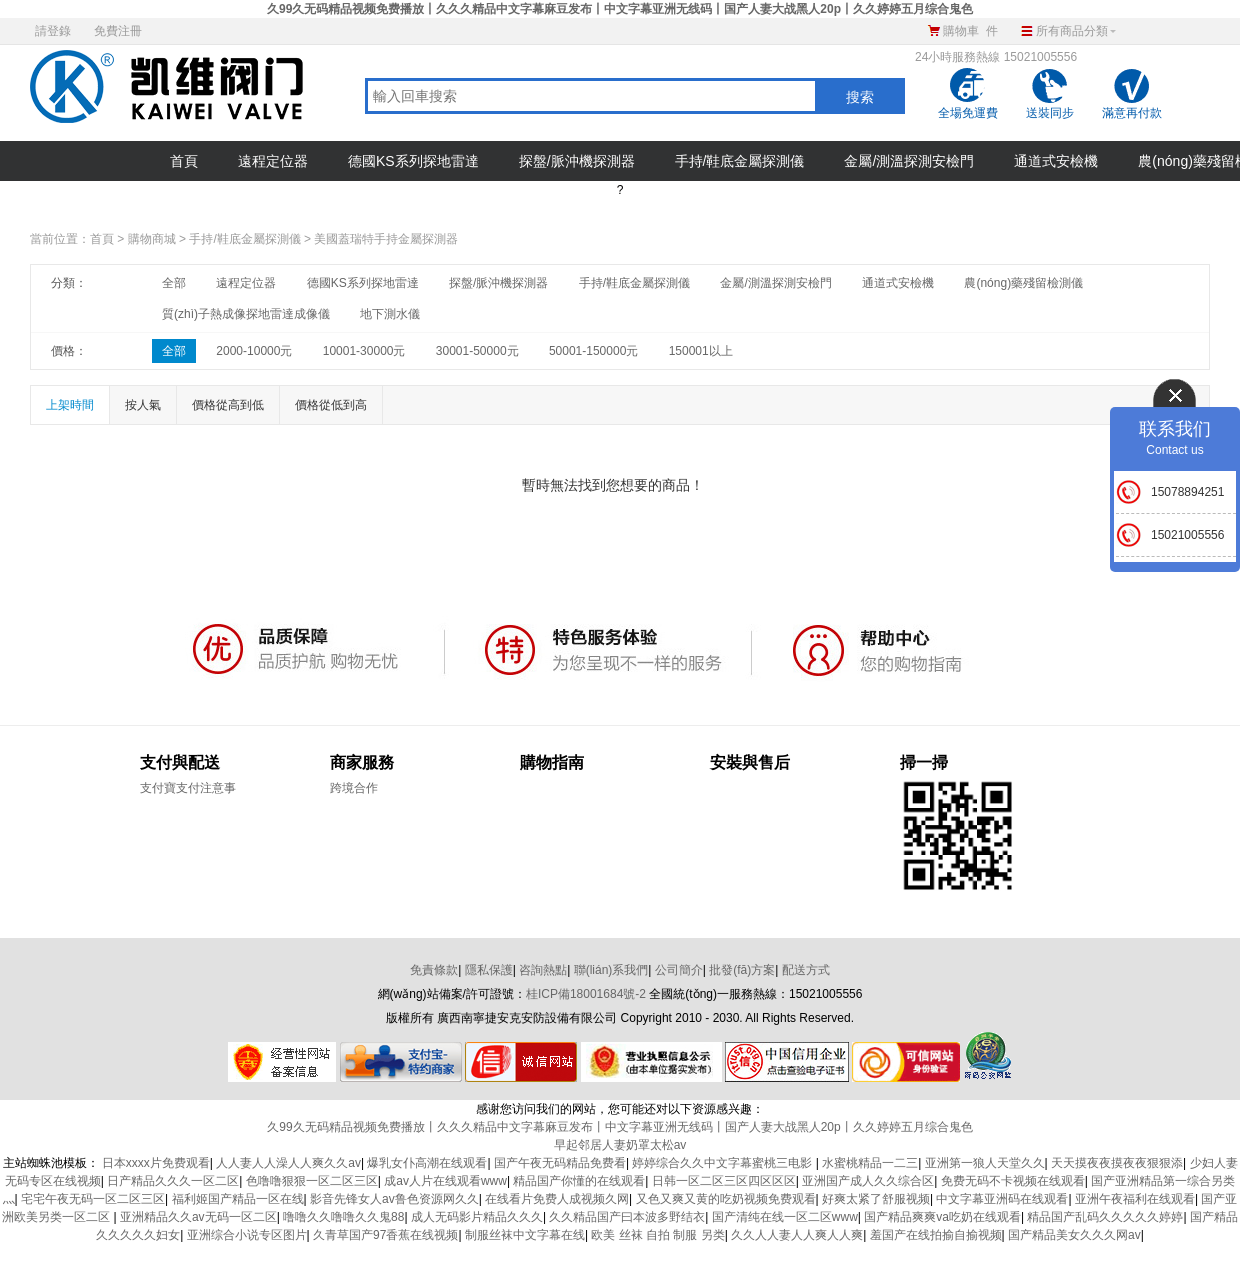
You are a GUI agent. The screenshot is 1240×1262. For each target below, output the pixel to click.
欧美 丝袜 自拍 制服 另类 (657, 1235)
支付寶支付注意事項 (188, 789)
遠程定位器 (273, 161)
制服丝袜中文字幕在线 (525, 1235)
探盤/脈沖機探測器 (577, 161)
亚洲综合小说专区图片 (247, 1235)
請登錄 (53, 31)
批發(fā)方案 (742, 970)
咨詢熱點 (543, 970)
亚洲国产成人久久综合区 (868, 1181)
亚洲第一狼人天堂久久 (985, 1163)
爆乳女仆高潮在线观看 (427, 1163)
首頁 (184, 161)
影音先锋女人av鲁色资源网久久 (394, 1199)
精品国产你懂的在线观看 (579, 1181)
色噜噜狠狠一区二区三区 (312, 1181)
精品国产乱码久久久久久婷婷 (1105, 1217)
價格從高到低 (228, 405)
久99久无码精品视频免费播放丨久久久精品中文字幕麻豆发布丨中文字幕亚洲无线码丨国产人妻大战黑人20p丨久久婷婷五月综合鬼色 (620, 9)
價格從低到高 (331, 405)
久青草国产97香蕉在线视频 (385, 1235)
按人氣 (143, 405)
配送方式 (806, 970)
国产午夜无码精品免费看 (560, 1163)
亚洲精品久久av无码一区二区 (198, 1217)
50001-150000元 (593, 351)
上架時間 (70, 405)
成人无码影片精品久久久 (477, 1217)
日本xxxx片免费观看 (156, 1163)
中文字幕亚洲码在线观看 (1002, 1199)
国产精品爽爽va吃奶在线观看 (942, 1217)
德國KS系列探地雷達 (413, 161)
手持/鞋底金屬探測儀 (740, 161)
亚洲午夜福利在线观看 (1135, 1199)
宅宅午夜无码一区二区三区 (93, 1199)
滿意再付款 (1132, 113)
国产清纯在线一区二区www (785, 1217)
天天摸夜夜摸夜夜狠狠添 (1117, 1163)
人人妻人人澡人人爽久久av (288, 1163)
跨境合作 (354, 788)
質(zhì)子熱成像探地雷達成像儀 (246, 314)
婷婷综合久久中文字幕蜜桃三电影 (723, 1163)
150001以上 (701, 351)
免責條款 (434, 970)
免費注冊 (118, 31)
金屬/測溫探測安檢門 (909, 161)
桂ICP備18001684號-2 (586, 994)
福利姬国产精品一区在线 (238, 1199)
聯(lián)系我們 (611, 970)
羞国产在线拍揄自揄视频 (936, 1235)
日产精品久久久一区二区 (173, 1181)
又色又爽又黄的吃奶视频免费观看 (726, 1199)
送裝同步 (1050, 113)
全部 (174, 283)
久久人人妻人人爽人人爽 (797, 1235)
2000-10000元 (254, 351)
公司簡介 (679, 970)
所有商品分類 (1067, 28)
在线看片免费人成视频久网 (557, 1199)
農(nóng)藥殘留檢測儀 (1023, 283)
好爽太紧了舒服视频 (876, 1199)
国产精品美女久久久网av (1074, 1235)
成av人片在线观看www (445, 1181)
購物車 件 (970, 31)
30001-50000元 (477, 351)
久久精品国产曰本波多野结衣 (627, 1217)
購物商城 (152, 239)
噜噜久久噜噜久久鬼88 (343, 1217)
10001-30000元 (364, 351)
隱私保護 (489, 970)
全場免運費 (968, 113)
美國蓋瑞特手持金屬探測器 (386, 239)
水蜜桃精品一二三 (870, 1163)
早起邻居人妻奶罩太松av (620, 1145)
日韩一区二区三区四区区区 (724, 1181)
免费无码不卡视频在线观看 (1013, 1181)
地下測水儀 (390, 314)
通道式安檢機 (1056, 161)
